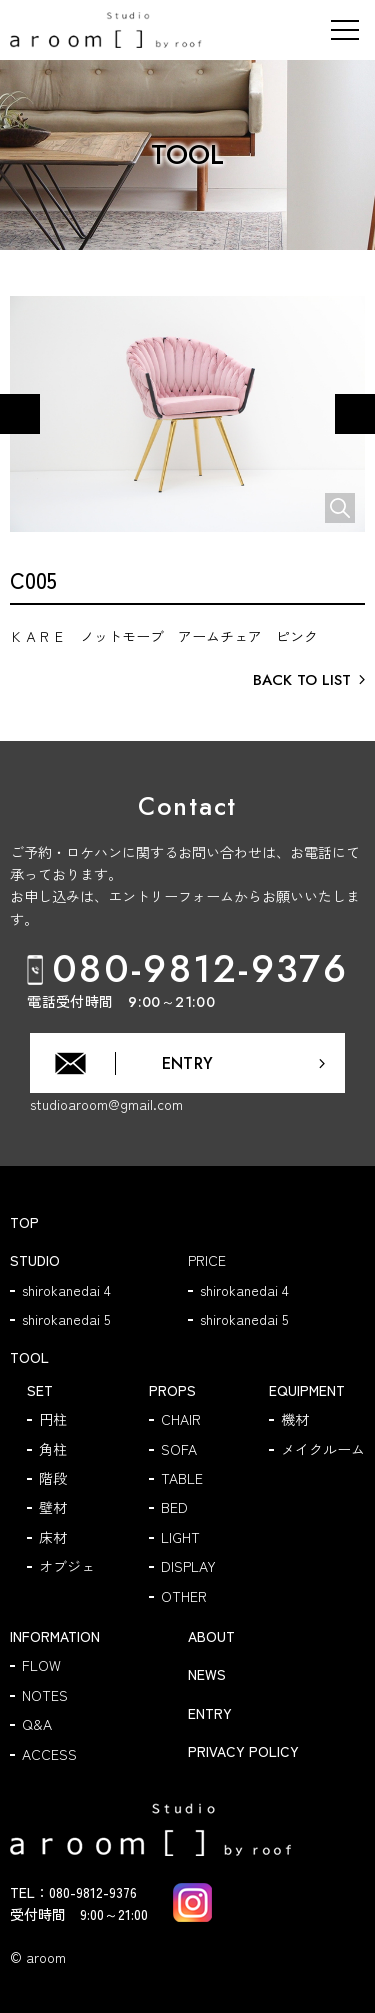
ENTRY (210, 1713)
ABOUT (211, 1636)
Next (355, 417)
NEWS (207, 1674)
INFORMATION (55, 1636)
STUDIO (35, 1260)
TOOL (29, 1357)
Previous (20, 417)
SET (40, 1390)
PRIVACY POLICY (243, 1751)
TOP (24, 1222)
